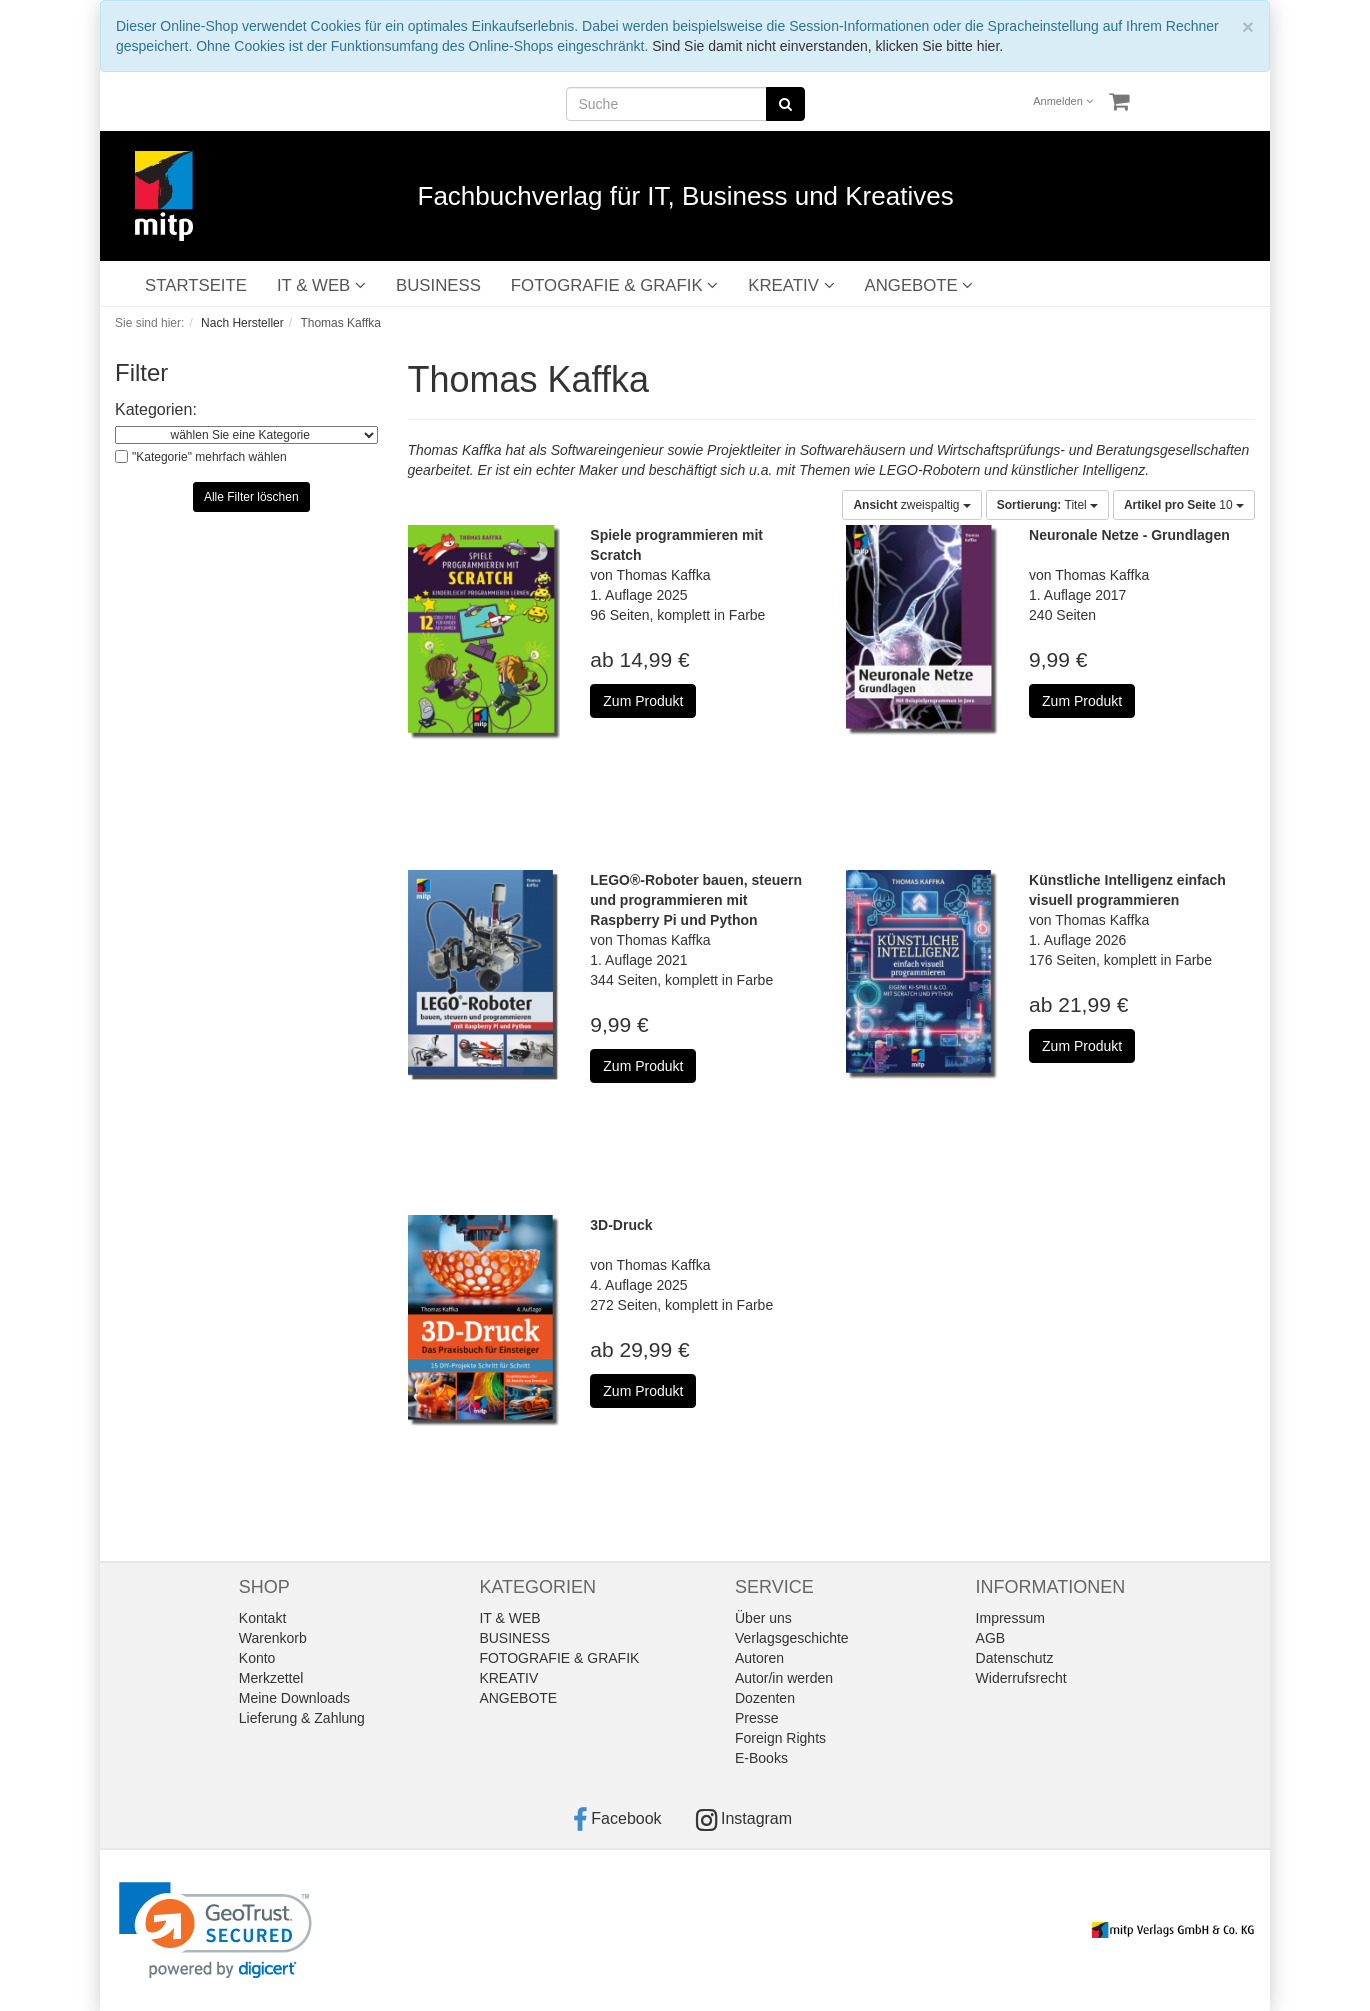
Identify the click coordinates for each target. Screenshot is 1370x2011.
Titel (1047, 505)
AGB (991, 1638)
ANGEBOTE (919, 285)
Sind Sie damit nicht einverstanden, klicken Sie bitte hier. (827, 46)
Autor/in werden (784, 1678)
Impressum (1010, 1618)
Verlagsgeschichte (792, 1638)
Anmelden (1063, 101)
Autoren (759, 1658)
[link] (215, 1930)
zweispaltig (911, 505)
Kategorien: (156, 409)
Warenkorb (273, 1638)
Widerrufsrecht (1021, 1678)
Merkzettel (271, 1678)
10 (1184, 505)
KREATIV (791, 285)
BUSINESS (438, 285)
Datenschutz (1015, 1658)
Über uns (763, 1618)
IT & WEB (321, 285)
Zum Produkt (643, 701)
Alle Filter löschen (251, 497)
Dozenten (765, 1698)
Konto (257, 1658)
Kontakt (262, 1618)
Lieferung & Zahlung (302, 1718)
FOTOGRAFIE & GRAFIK (614, 285)
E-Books (761, 1758)
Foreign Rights (780, 1738)
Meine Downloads (294, 1698)
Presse (757, 1718)
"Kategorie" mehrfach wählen (209, 457)
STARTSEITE (196, 285)
